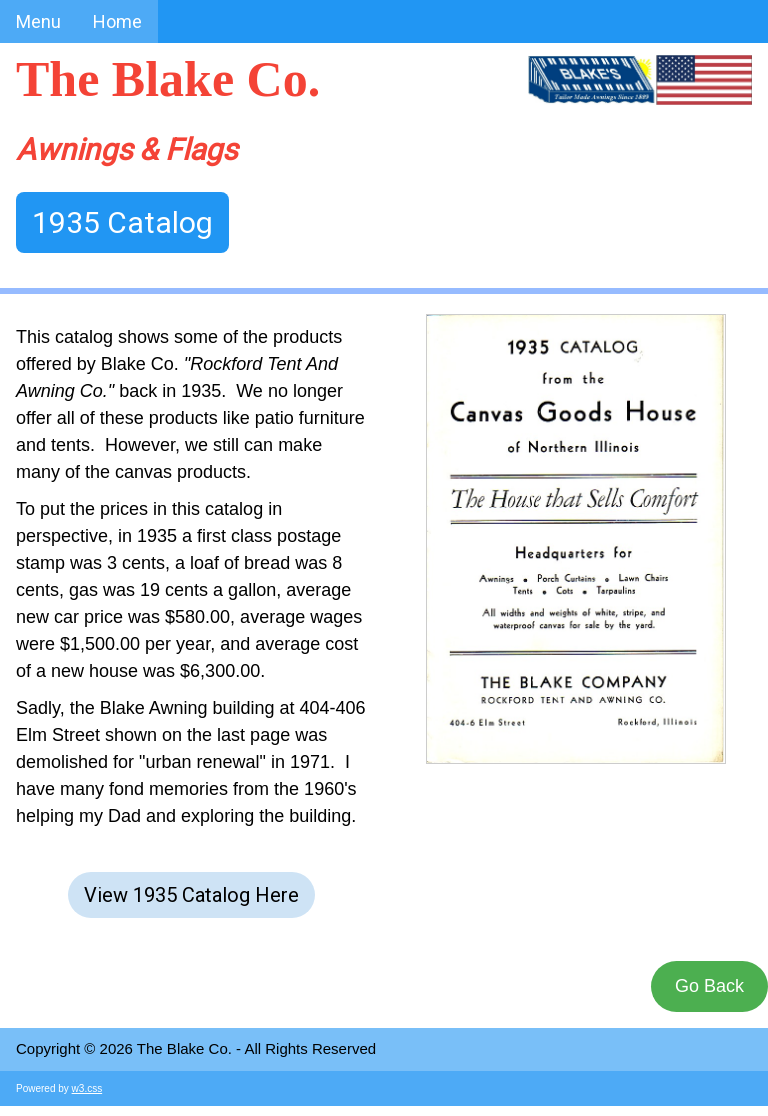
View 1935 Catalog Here (191, 895)
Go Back (709, 986)
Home (117, 21)
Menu (38, 21)
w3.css (87, 1088)
